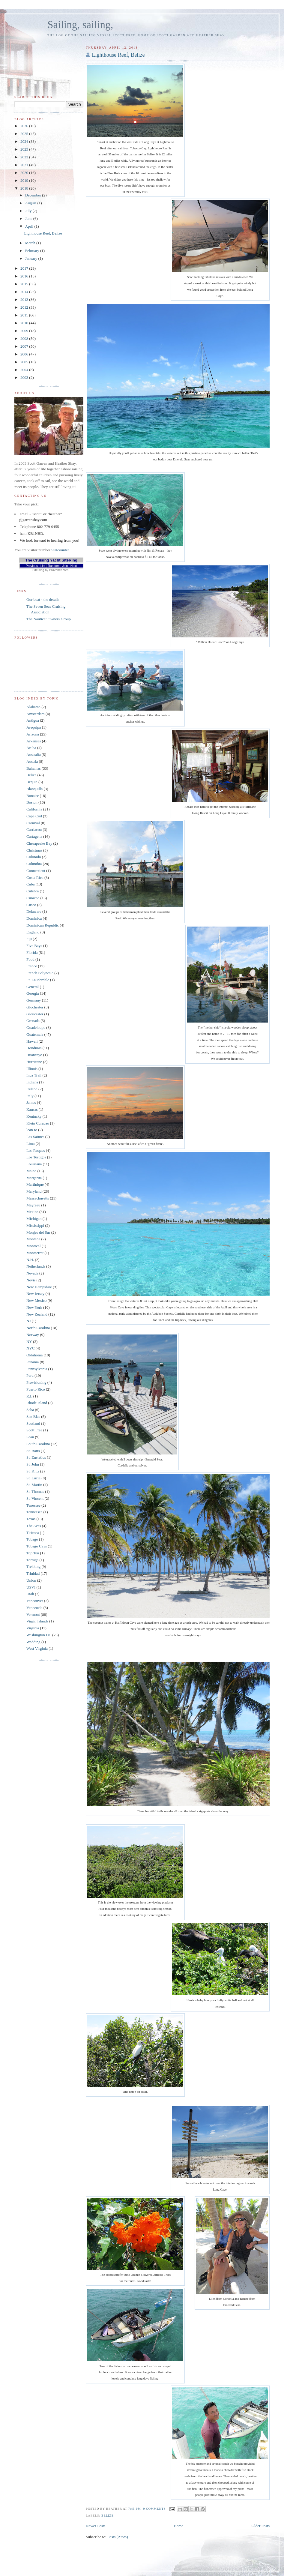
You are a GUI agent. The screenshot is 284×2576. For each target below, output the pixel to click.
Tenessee (33, 1505)
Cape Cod (34, 816)
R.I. (29, 1396)
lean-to (31, 1130)
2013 (24, 299)
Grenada (33, 1020)
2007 (24, 346)
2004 (24, 369)
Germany (33, 1000)
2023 (24, 149)
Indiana (32, 1082)
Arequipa (33, 727)
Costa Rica (34, 877)
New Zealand (36, 1314)
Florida (32, 952)
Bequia (31, 782)
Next (73, 566)
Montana (33, 1239)
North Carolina (38, 1327)
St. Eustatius (36, 1457)
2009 (24, 330)
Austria (32, 761)
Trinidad (33, 1573)
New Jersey (35, 1293)
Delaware (33, 911)
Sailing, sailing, (80, 25)
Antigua (32, 720)
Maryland (34, 1191)
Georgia (32, 993)
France (31, 966)
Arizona (32, 734)
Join (65, 566)
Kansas (32, 1109)
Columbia (34, 863)
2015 (24, 284)
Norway (32, 1334)
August (31, 203)
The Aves (33, 1525)
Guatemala (34, 1034)
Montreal (33, 1246)
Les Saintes (35, 1136)
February (32, 250)
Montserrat (34, 1253)
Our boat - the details (42, 599)
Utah (30, 1594)
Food (30, 959)
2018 (24, 188)
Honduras (34, 1048)
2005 (24, 362)
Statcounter (60, 550)
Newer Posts (95, 2526)
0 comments (154, 2508)
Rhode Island (36, 1402)
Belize (107, 2515)
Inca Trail (33, 1075)
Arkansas (33, 741)
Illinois (31, 1068)
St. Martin (34, 1484)
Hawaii (32, 1041)
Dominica (34, 918)
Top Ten (32, 1553)
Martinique (35, 1184)
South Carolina (38, 1444)
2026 (24, 126)
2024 (24, 141)
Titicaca (32, 1532)
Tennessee (34, 1512)
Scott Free (34, 1430)
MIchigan (34, 1218)
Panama (32, 1362)
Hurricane (34, 1061)
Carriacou (34, 829)
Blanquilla (34, 788)
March (30, 243)
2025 (24, 133)
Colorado (33, 857)
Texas (30, 1519)
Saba (30, 1409)
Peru (30, 1375)
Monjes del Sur (38, 1232)
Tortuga (32, 1560)
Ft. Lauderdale (37, 980)
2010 (24, 323)
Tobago (32, 1539)
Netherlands (35, 1266)
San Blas (33, 1416)
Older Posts (261, 2526)
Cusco (31, 905)
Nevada (32, 1273)
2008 (24, 338)
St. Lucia (33, 1478)
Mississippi (35, 1225)
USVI (30, 1587)
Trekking (33, 1566)
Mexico (32, 1211)
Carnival (33, 823)
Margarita (34, 1178)
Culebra (32, 891)
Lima (30, 1143)
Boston (31, 802)
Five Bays (34, 945)
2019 (24, 180)
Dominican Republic (42, 925)
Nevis (30, 1280)
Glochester (34, 1007)
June (29, 218)
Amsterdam (35, 713)
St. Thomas (35, 1491)
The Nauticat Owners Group (48, 619)
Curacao (32, 898)
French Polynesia (39, 973)
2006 (24, 354)
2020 (24, 172)
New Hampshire (39, 1287)
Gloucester (34, 1014)
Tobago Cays (36, 1546)
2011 (24, 315)
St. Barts (33, 1450)
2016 (24, 276)
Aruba (31, 747)
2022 (24, 157)
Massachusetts (37, 1198)
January (31, 258)
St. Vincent (34, 1498)
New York (34, 1307)
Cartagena (34, 836)
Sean (30, 1437)
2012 (24, 307)
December (33, 195)
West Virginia (37, 1648)
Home (178, 2526)
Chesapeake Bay (39, 843)
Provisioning (36, 1382)
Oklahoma (34, 1355)
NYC (30, 1348)
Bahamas (33, 768)
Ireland (31, 1089)
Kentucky (34, 1116)
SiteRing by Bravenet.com (50, 570)
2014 (24, 291)
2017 (24, 268)
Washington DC (38, 1635)
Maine (31, 1171)
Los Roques (35, 1150)
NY (29, 1341)
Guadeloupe (35, 1027)
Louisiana (34, 1164)
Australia (33, 754)
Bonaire (32, 795)
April (29, 226)
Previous (32, 566)
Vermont (33, 1614)
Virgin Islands (37, 1621)
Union (31, 1580)
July (29, 210)
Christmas (34, 850)
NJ (28, 1321)
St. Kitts (32, 1471)
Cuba (30, 884)
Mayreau (33, 1205)
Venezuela (34, 1607)
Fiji (29, 938)
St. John (32, 1464)
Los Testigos (36, 1157)
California (34, 809)
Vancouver (34, 1600)
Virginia (32, 1628)
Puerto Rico (35, 1389)
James (31, 1102)
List (42, 566)
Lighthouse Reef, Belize (118, 55)
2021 (24, 165)
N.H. (30, 1259)
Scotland (33, 1423)
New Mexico (36, 1300)
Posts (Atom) (117, 2537)
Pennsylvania (36, 1369)
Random (53, 566)
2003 (24, 377)
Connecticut (35, 870)
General (32, 986)
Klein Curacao (37, 1123)
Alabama (33, 707)
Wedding (33, 1642)
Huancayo (34, 1055)
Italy (30, 1096)
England (32, 932)
